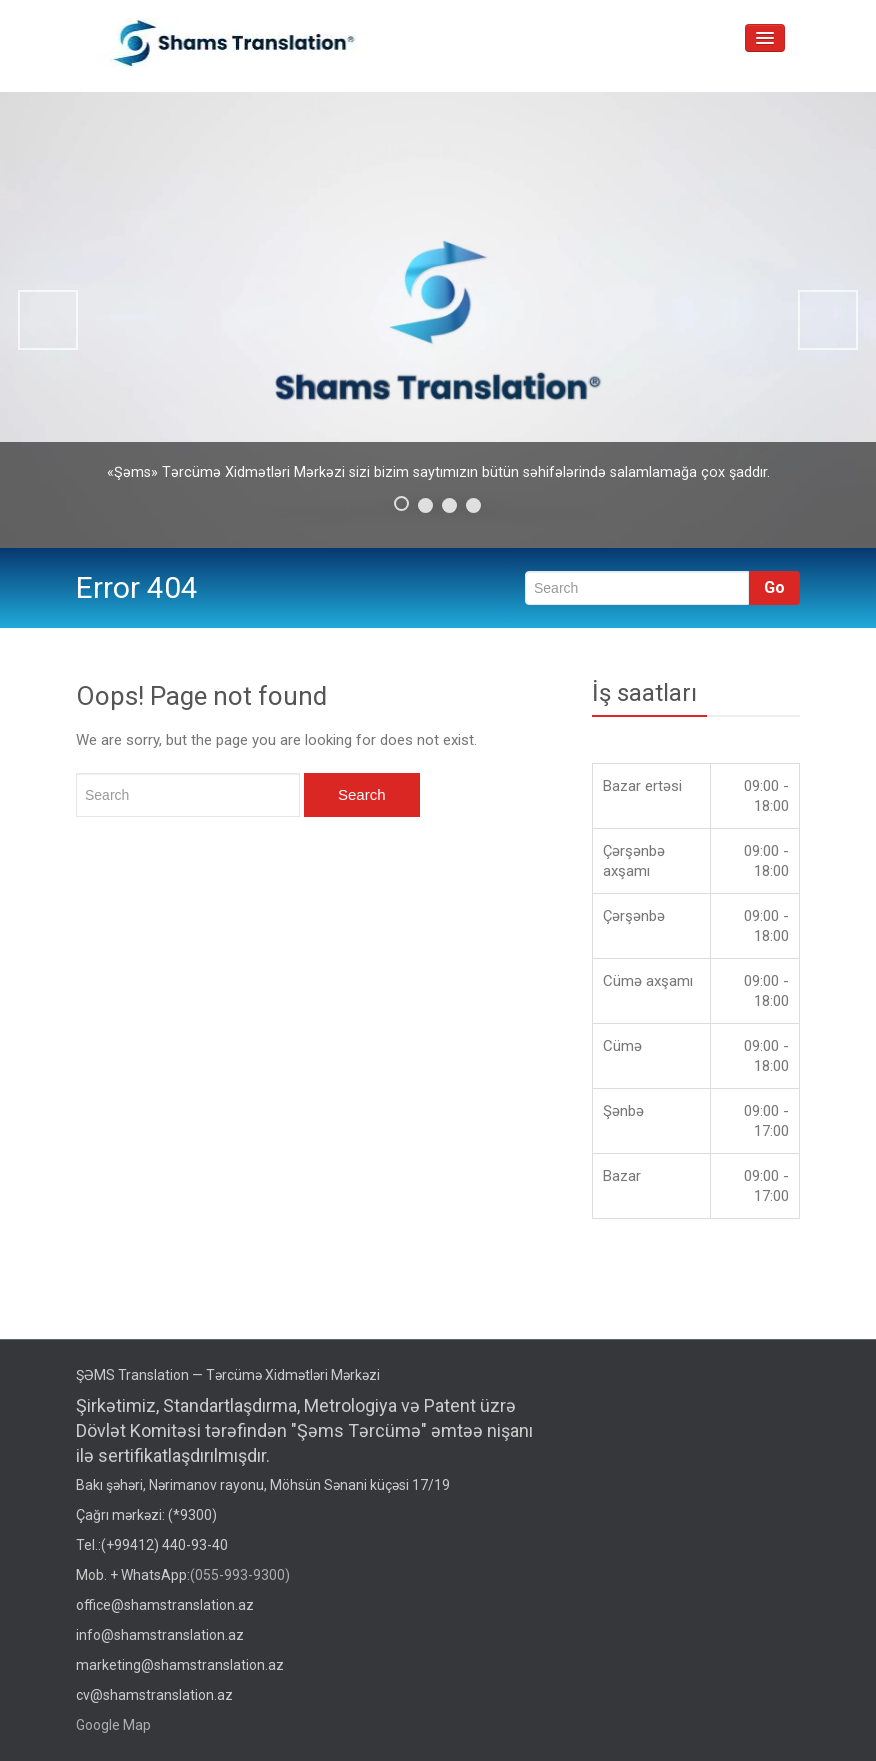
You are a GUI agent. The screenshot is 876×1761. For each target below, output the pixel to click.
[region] (438, 320)
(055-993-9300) (240, 1575)
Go (774, 587)
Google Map (113, 1725)
